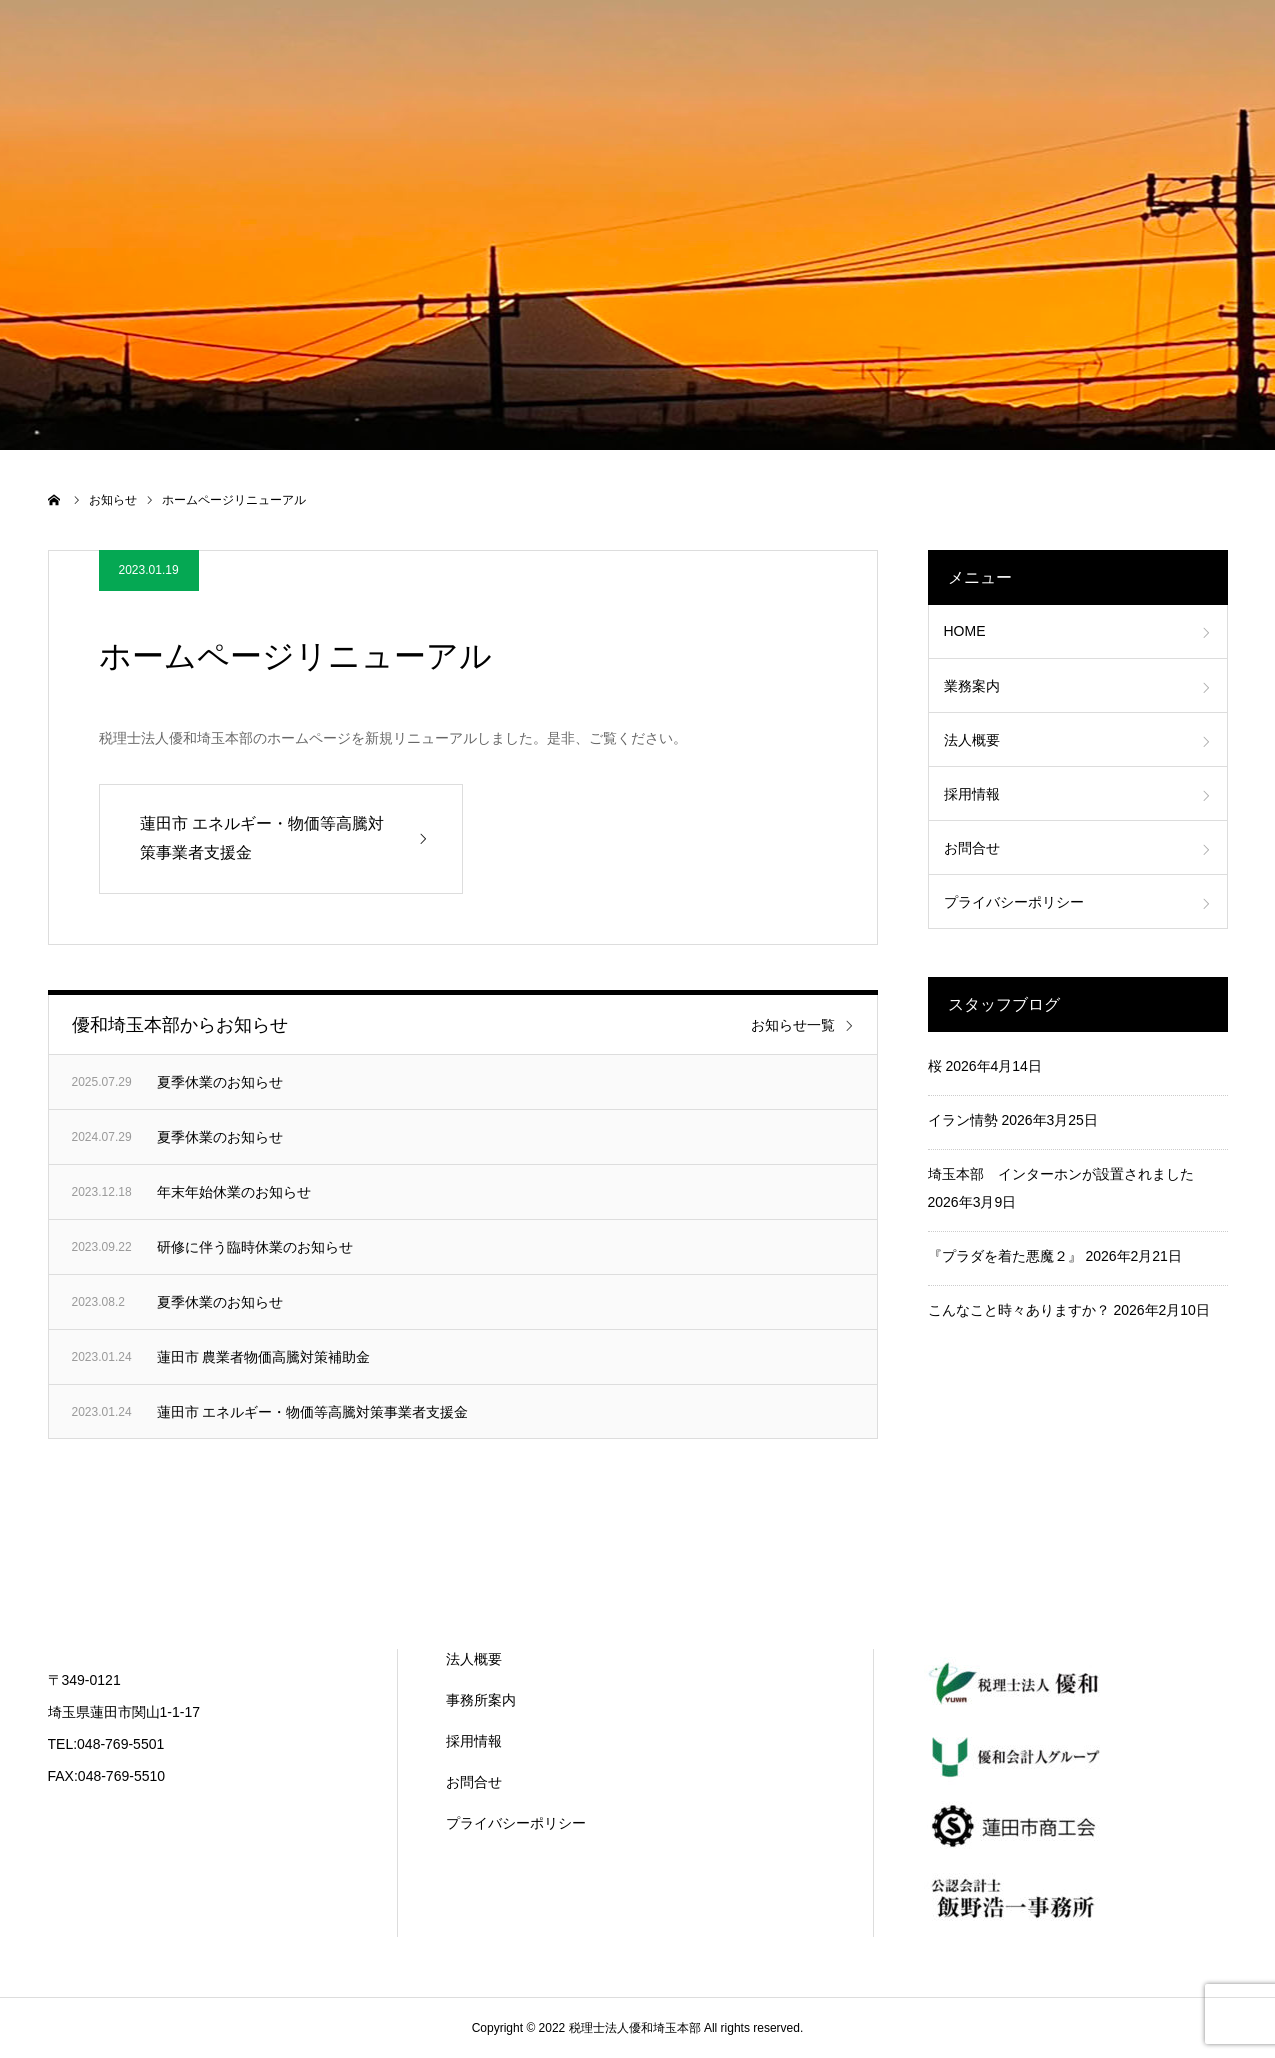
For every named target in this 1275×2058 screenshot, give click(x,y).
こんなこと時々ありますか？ (1019, 1310)
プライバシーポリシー (1014, 902)
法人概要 (972, 740)
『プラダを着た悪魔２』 (1005, 1256)
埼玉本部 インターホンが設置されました (1061, 1174)
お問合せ (972, 848)
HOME (965, 631)
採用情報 (972, 794)
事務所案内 (481, 1700)
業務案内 (972, 686)
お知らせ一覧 (793, 1025)
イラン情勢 (963, 1120)
